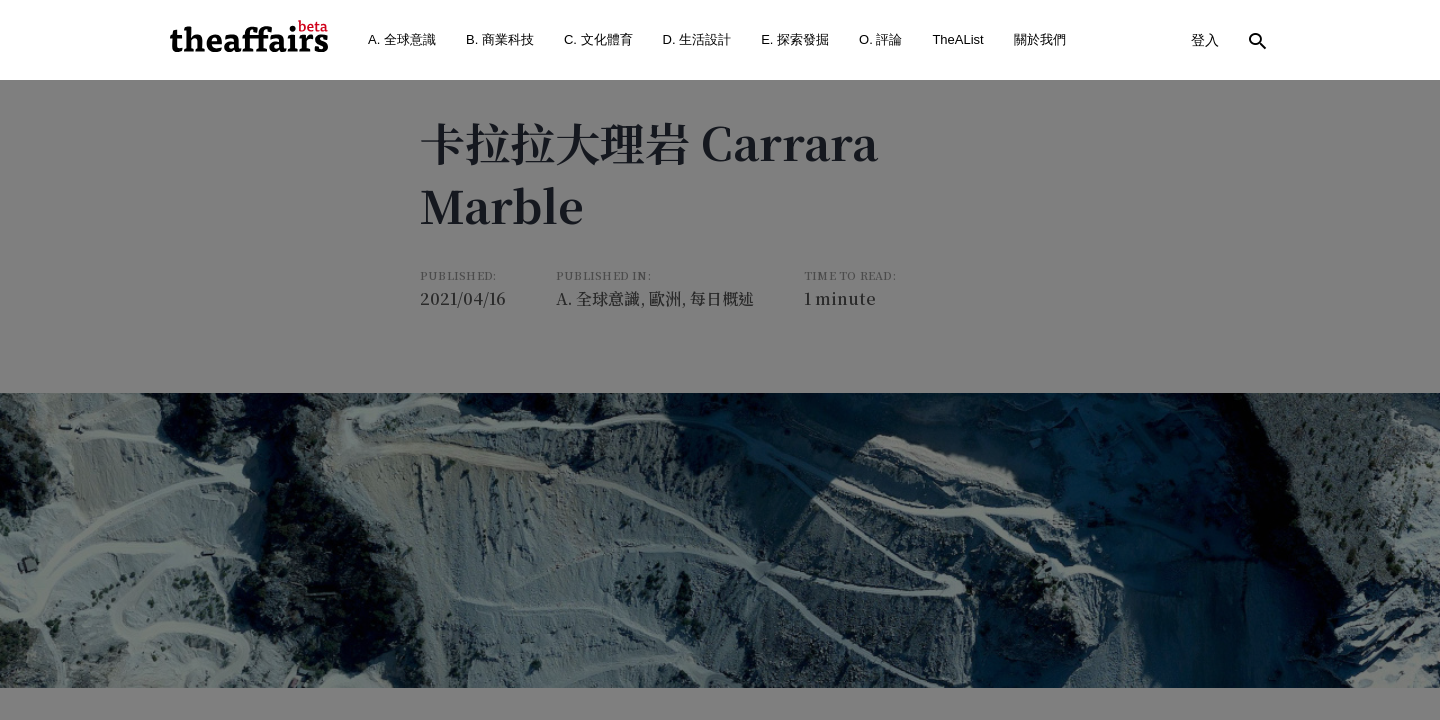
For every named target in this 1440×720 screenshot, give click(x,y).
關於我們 (1040, 39)
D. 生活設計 (697, 39)
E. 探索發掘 (795, 39)
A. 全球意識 (402, 39)
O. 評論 (880, 39)
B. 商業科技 (500, 39)
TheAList (957, 39)
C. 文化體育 (598, 39)
